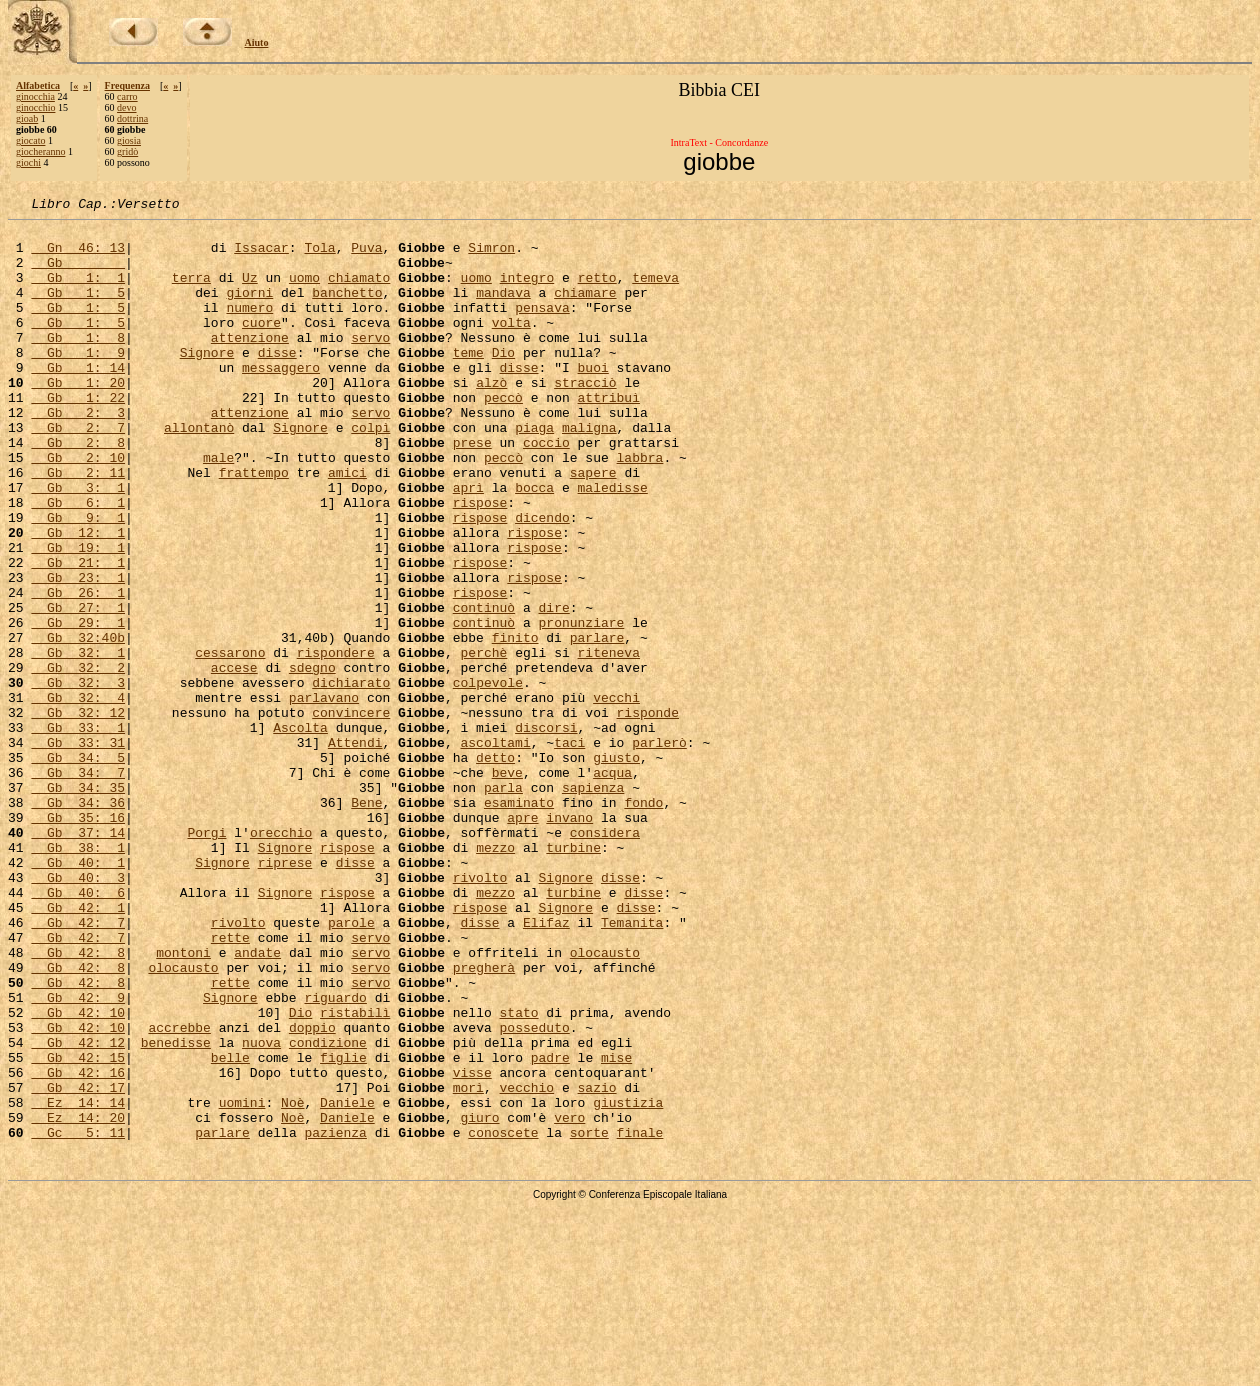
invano (569, 940)
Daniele (347, 1282)
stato (518, 1174)
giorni (249, 310)
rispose (480, 562)
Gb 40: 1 (78, 994)
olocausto (605, 1102)
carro (127, 96)
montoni (183, 1102)
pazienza (335, 1318)
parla (503, 904)
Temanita (632, 1066)
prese (472, 490)
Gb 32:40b (78, 724)
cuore (261, 346)
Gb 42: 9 (78, 1156)
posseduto (534, 1192)
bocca (534, 544)
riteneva (608, 742)
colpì (370, 472)
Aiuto (257, 42)
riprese (285, 994)
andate (257, 1102)
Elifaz (546, 1066)
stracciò (585, 418)
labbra (640, 508)
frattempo (254, 526)
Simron (491, 256)
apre (522, 940)
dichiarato (351, 778)
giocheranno (40, 151)
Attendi (355, 850)
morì (468, 1264)
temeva (655, 292)
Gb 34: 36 (78, 922)
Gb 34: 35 (78, 904)
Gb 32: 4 (78, 796)
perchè (483, 742)
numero (249, 328)
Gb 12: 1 (78, 598)
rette (230, 1084)
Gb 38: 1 (78, 976)
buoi (593, 400)
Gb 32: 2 (78, 760)
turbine (573, 976)
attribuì (608, 436)
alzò (491, 418)
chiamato (359, 292)
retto (597, 292)
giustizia (628, 1282)
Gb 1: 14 (78, 400)
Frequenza (127, 85)
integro (527, 292)
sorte (589, 1318)
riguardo (335, 1156)
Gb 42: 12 (78, 1210)
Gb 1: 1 (78, 292)
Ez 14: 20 (78, 1300)
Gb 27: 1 (78, 688)
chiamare (585, 310)
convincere (351, 814)
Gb (78, 274)
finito (515, 724)
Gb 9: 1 (78, 580)
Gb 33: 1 (78, 832)
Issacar (261, 256)
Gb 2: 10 (78, 508)
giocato (30, 140)
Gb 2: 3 (78, 454)
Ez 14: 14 (78, 1282)
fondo (643, 922)
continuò (484, 688)
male (218, 508)
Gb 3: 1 (78, 544)
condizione (328, 1210)
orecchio (281, 958)
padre (550, 1228)
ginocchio (35, 107)
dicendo (542, 580)
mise (616, 1228)
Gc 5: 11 (78, 1318)
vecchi (616, 796)
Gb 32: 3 (78, 778)
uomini (242, 1282)
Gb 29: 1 (78, 706)
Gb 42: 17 (78, 1264)
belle (230, 1228)
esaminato (519, 922)
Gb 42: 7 (78, 1066)
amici (347, 526)
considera (605, 958)
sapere (593, 526)
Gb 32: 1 (78, 742)
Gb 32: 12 (78, 814)
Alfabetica (38, 85)
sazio (596, 1264)
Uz (250, 292)
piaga (534, 472)
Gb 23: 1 (78, 652)
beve (507, 886)
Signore (207, 382)
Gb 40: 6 (78, 1030)
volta (511, 346)
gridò (127, 151)
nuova (261, 1210)
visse (472, 1246)
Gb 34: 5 (78, 868)
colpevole (488, 778)
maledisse (612, 544)
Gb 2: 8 (78, 490)
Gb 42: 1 (78, 1048)
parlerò (659, 850)
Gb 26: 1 (78, 670)
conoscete (503, 1318)
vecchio (526, 1264)
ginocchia (35, 96)
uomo (304, 292)
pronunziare (581, 706)
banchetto (347, 310)
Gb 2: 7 (78, 472)
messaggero (281, 400)
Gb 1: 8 (78, 364)
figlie (343, 1228)
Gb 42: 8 (78, 1102)
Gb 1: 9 (78, 382)
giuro (479, 1300)
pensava (542, 328)
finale (640, 1318)
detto (495, 868)
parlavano (324, 796)
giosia (129, 140)
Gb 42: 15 (78, 1228)
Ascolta (300, 832)
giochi (28, 162)
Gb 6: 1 (78, 562)
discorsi (546, 832)
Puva (366, 256)
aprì (468, 544)
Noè (292, 1282)
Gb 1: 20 (78, 418)
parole (351, 1066)
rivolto (480, 1012)
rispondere (336, 742)
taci (569, 850)
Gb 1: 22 (78, 436)
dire (553, 688)
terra (191, 292)
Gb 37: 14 (78, 958)
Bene (366, 922)
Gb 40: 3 (78, 1012)
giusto (616, 868)
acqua (612, 886)
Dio (503, 382)
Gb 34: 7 (78, 886)
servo (370, 364)
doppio (312, 1192)
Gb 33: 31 (78, 850)
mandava (503, 310)
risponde (647, 814)
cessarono (230, 742)
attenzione (250, 364)
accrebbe (179, 1192)
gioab (27, 118)
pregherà (484, 1120)
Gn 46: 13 (78, 256)
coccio (546, 490)
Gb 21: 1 (78, 634)
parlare (597, 724)
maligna (589, 472)
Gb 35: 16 (78, 940)
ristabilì (355, 1174)
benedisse (176, 1210)
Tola (319, 256)
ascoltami (495, 850)
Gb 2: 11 (78, 526)
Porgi (206, 958)
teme (468, 382)
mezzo (495, 976)
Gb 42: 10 (78, 1174)
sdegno (312, 760)
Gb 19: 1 (78, 616)
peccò (503, 436)
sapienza (593, 904)
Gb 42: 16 (78, 1246)
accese (234, 760)
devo (126, 107)
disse (277, 382)
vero (569, 1300)
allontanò (199, 472)
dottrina (132, 118)
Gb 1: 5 (78, 310)
